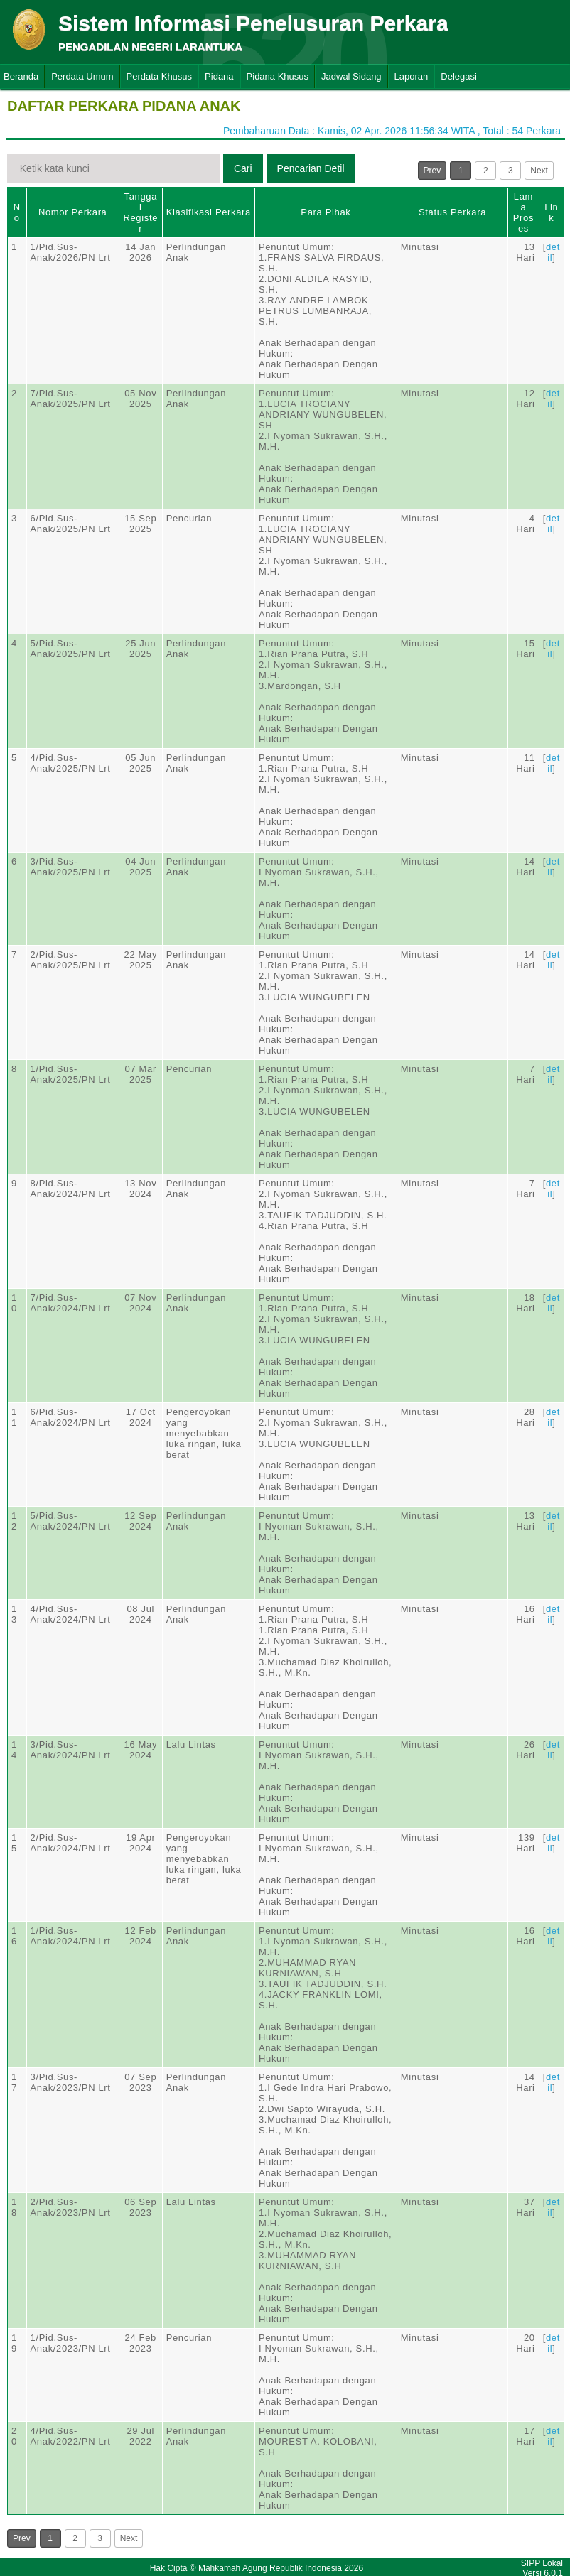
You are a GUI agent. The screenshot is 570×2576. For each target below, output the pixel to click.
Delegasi (459, 76)
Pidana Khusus (277, 76)
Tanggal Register (140, 212)
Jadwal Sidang (351, 76)
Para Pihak (325, 212)
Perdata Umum (82, 76)
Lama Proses (523, 212)
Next (539, 170)
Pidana (219, 76)
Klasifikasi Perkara (208, 212)
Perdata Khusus (160, 76)
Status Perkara (452, 212)
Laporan (411, 76)
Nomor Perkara (72, 212)
